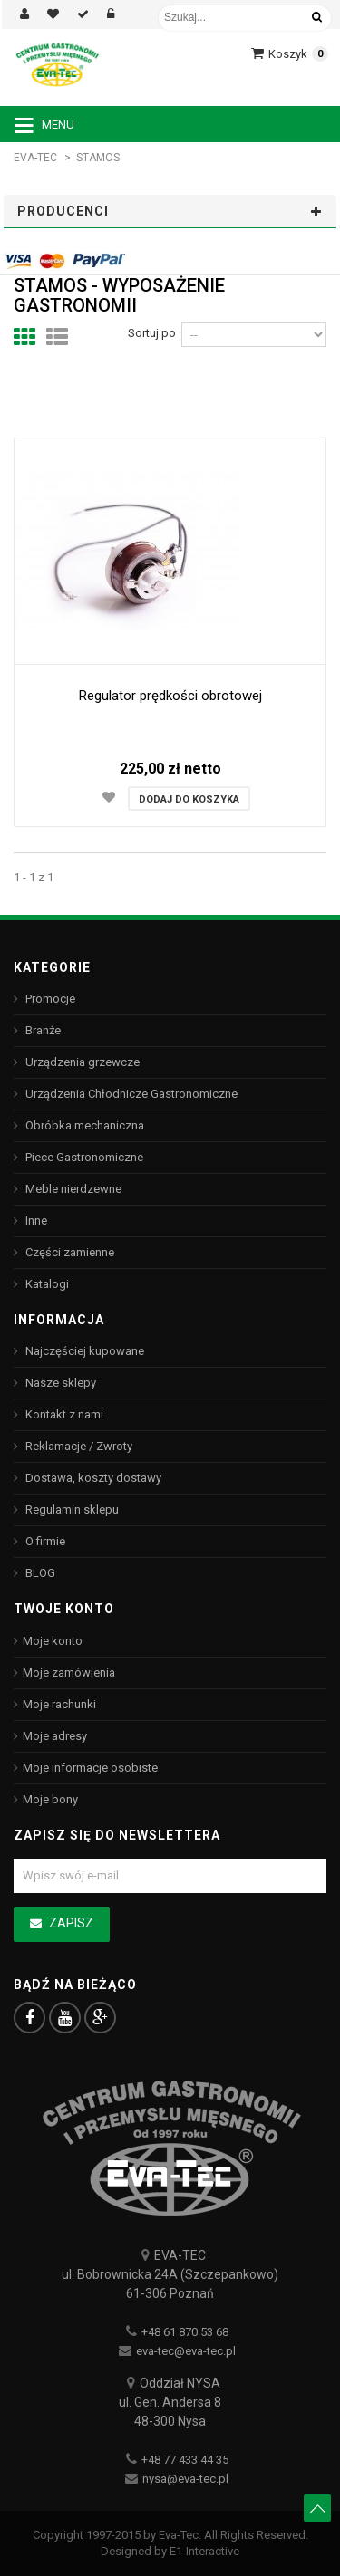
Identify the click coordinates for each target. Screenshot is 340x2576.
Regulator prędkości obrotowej (170, 695)
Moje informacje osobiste (90, 1767)
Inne (35, 1220)
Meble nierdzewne (72, 1189)
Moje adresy (55, 1736)
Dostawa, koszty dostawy (92, 1478)
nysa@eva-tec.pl (185, 2478)
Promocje (49, 998)
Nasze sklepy (59, 1382)
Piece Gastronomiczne (83, 1157)
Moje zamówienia (69, 1672)
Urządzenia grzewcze (81, 1062)
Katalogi (46, 1284)
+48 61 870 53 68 (184, 2332)
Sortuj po (152, 333)
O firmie (44, 1541)
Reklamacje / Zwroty (77, 1446)
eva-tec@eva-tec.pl (186, 2351)
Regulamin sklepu (71, 1509)
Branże (42, 1030)
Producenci (63, 211)
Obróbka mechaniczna (83, 1125)
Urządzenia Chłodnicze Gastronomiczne (130, 1094)
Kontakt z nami (63, 1414)
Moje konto (53, 1641)
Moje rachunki (59, 1704)
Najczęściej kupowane (83, 1351)
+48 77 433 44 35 (184, 2459)
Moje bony (50, 1799)
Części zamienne (68, 1252)
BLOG (39, 1573)
